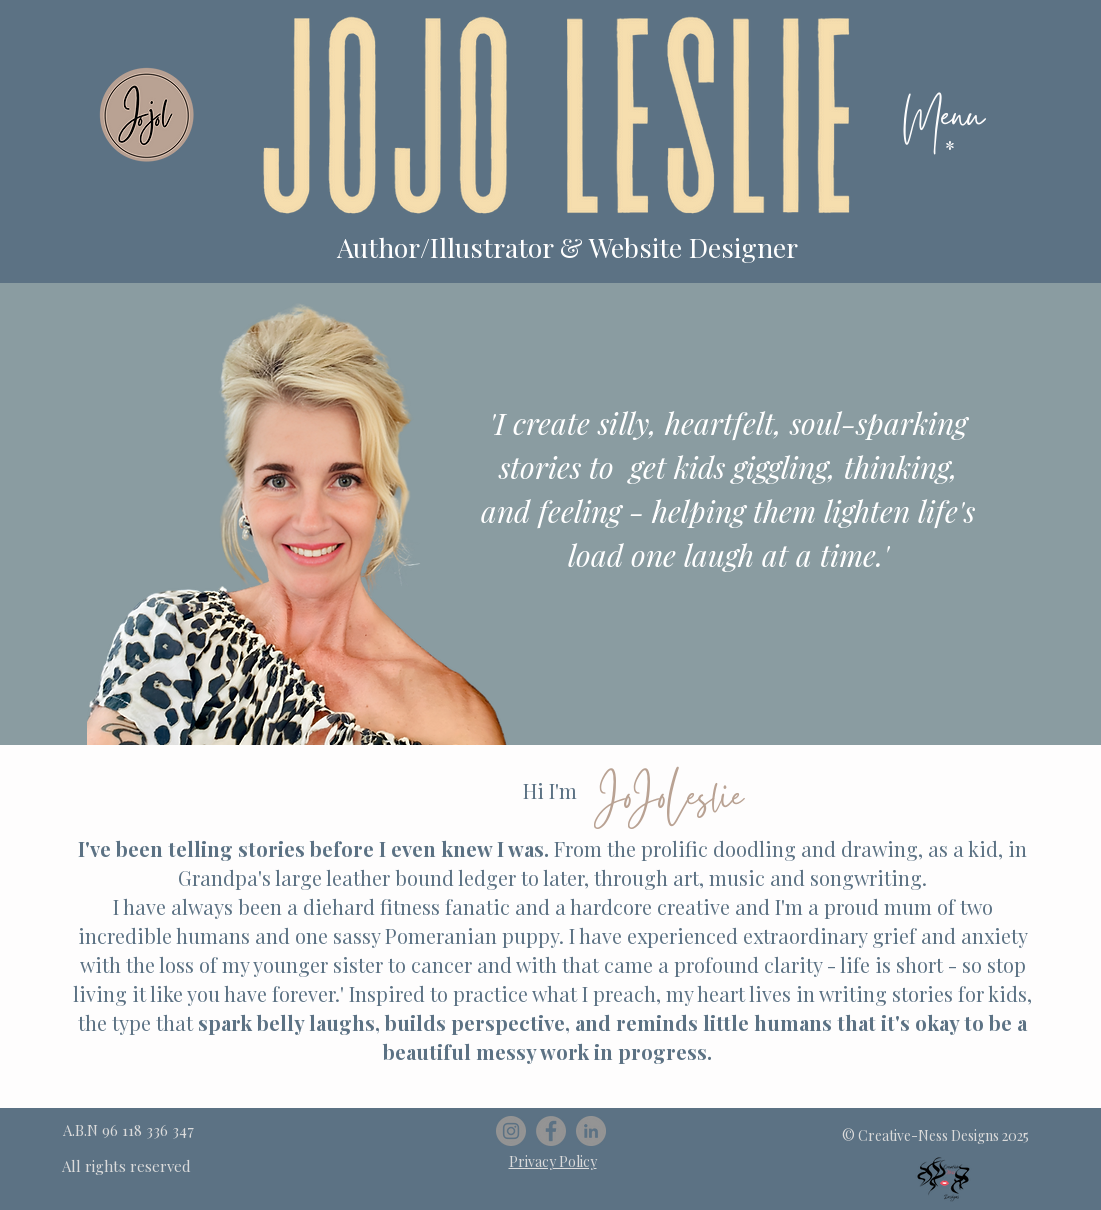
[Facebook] (551, 1131)
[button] (950, 147)
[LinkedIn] (591, 1131)
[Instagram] (511, 1131)
